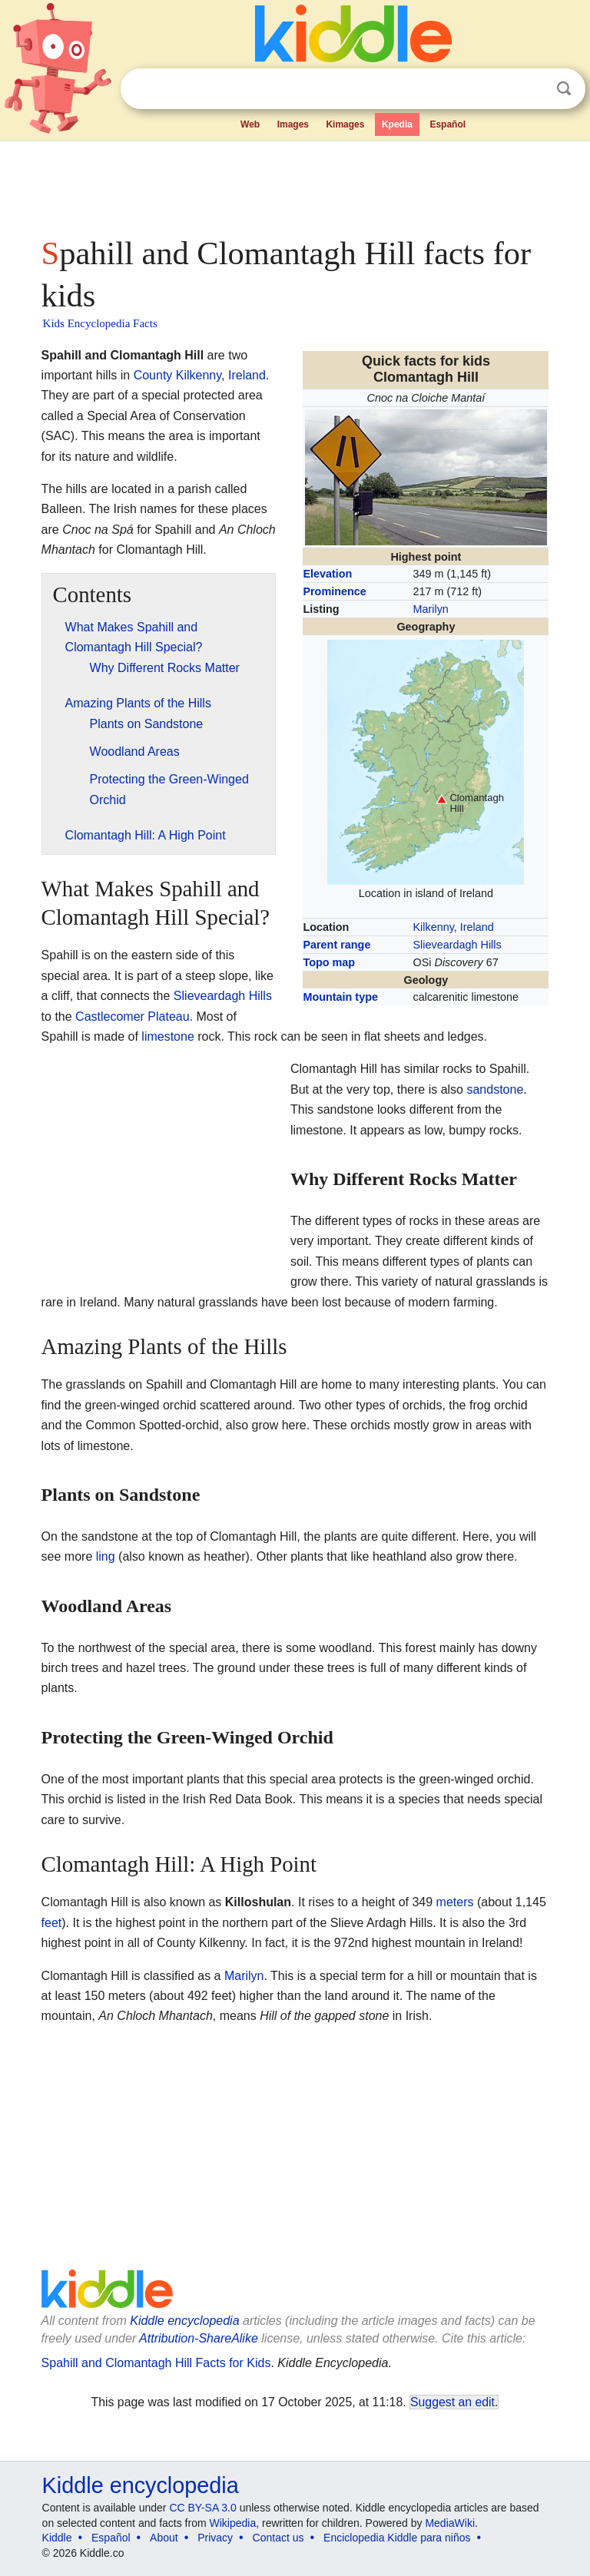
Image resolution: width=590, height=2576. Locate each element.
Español (447, 124)
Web (250, 124)
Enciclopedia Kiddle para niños (396, 2537)
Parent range (336, 945)
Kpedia (397, 124)
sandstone (494, 1089)
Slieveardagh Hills (457, 945)
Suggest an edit (452, 2402)
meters (455, 1902)
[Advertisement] (295, 184)
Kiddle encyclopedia (184, 2320)
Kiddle (57, 2537)
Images (293, 124)
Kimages (345, 124)
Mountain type (340, 997)
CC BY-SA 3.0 (202, 2508)
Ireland (477, 927)
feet (51, 1922)
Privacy (215, 2537)
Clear (532, 89)
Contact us (278, 2537)
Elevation (327, 574)
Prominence (334, 591)
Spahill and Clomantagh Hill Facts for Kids (156, 2362)
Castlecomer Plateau (132, 1016)
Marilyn (431, 609)
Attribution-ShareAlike (198, 2338)
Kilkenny (433, 927)
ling (105, 1556)
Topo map (329, 962)
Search (563, 88)
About (164, 2537)
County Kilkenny (177, 375)
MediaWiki (450, 2523)
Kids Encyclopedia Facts (100, 323)
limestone (167, 1036)
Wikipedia (233, 2523)
